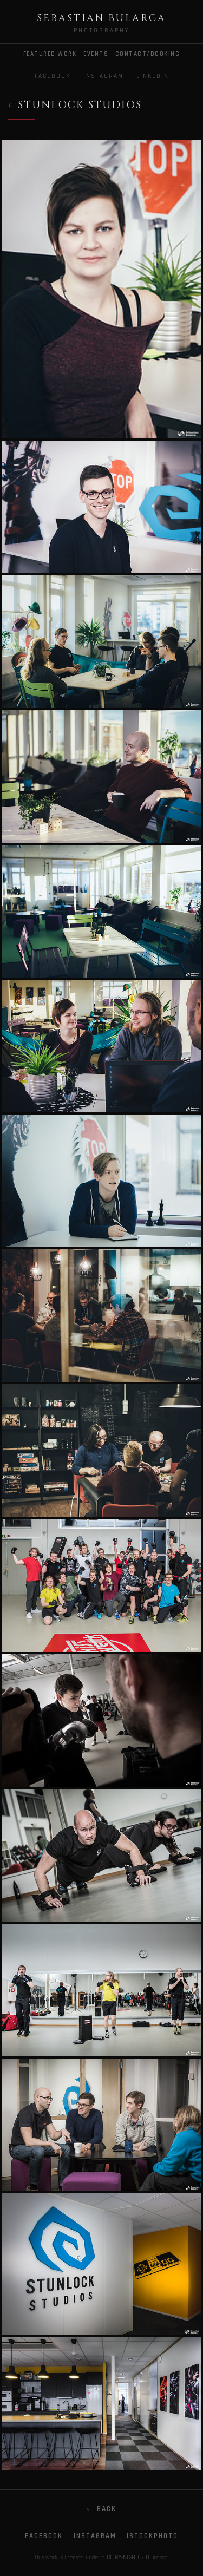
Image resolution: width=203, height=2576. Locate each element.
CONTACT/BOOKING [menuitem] (147, 54)
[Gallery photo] (101, 290)
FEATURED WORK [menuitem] (50, 54)
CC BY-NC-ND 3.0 (128, 2557)
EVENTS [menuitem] (95, 54)
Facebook (52, 76)
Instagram (103, 76)
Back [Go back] (101, 2509)
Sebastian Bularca (101, 18)
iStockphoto (152, 2536)
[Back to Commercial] (75, 106)
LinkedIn (152, 76)
